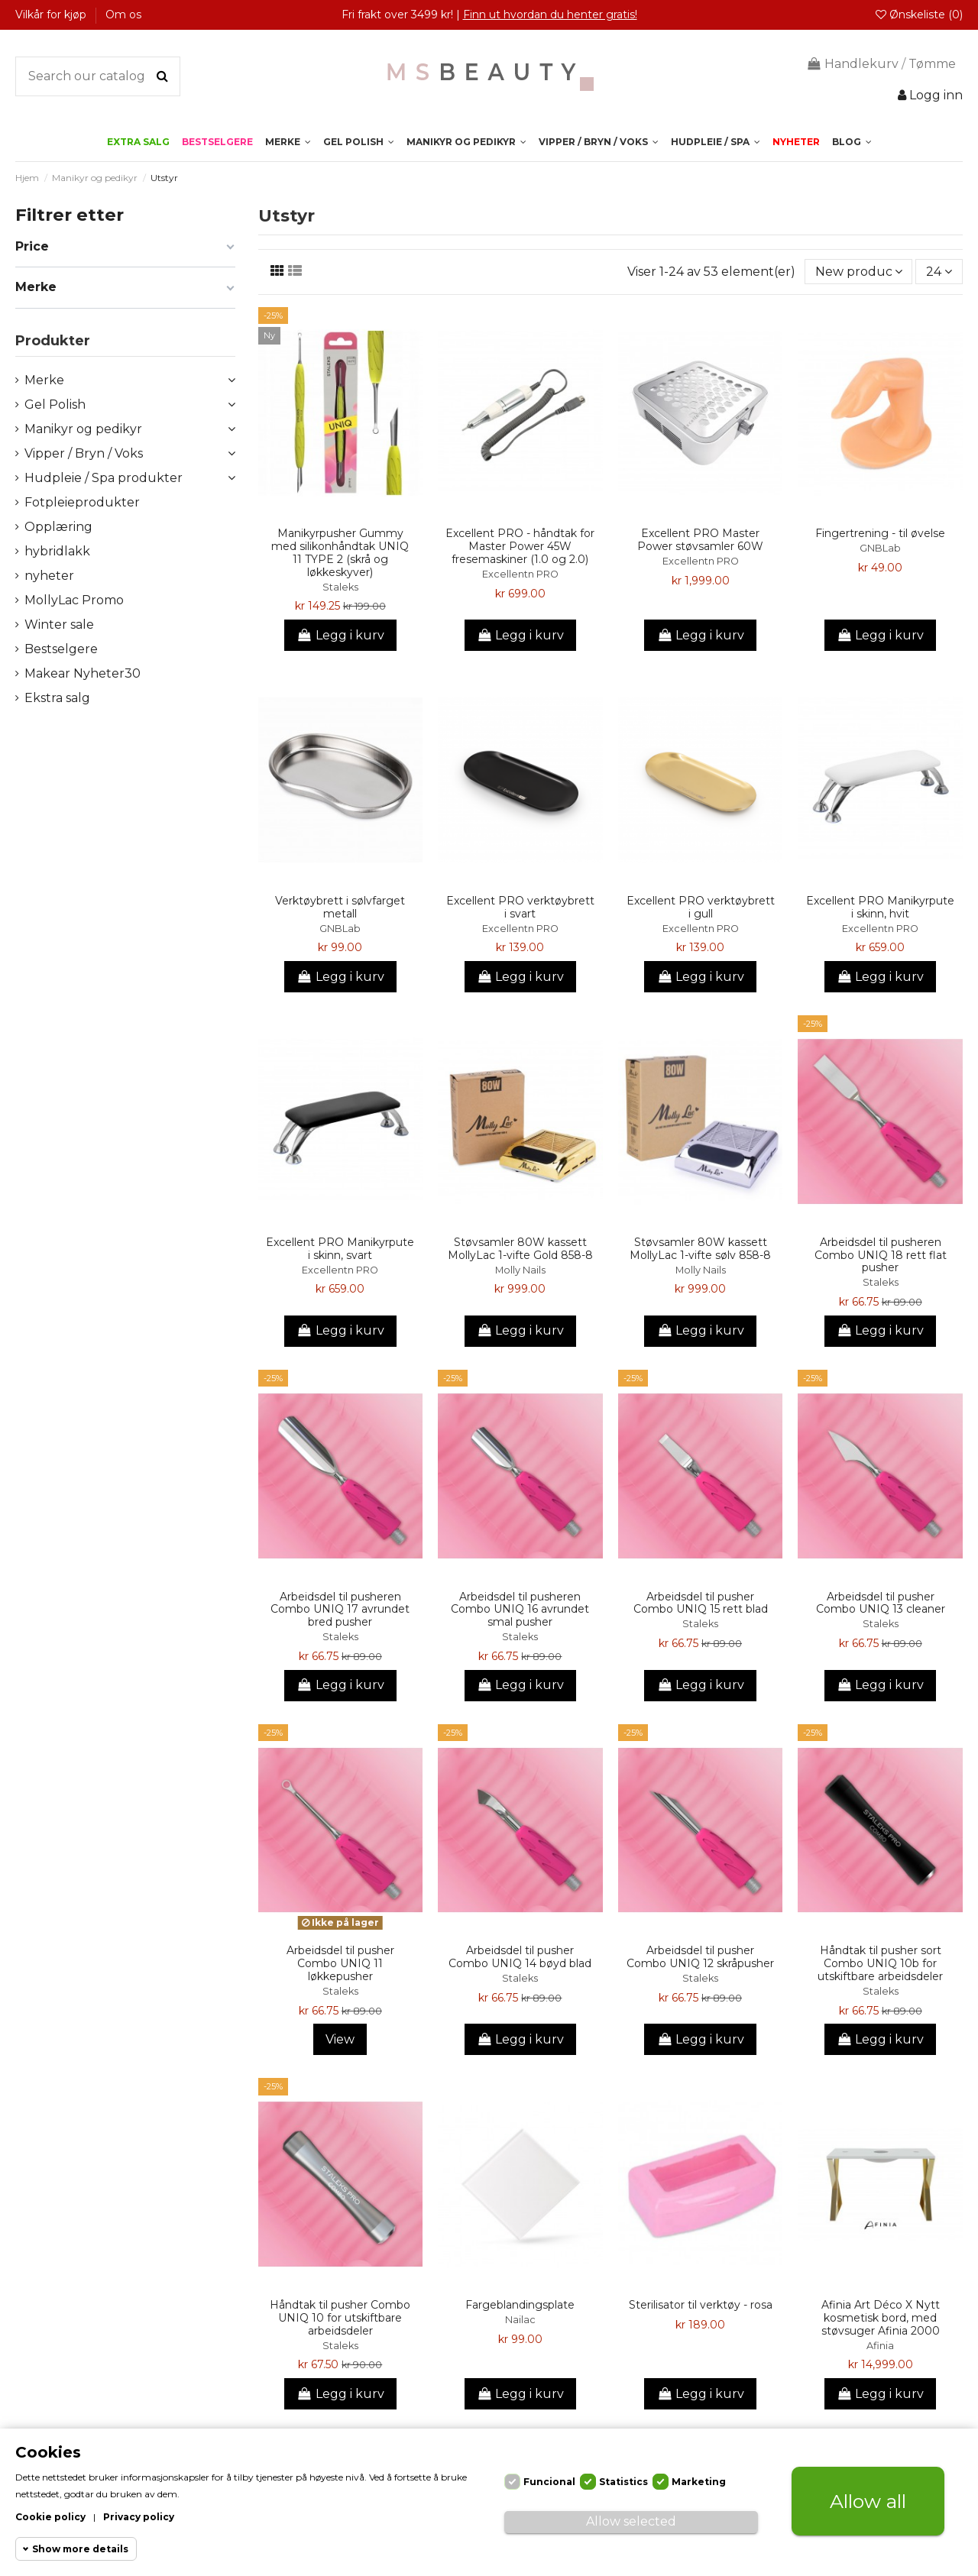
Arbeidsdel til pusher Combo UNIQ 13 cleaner (880, 1603)
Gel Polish (55, 404)
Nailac (520, 2319)
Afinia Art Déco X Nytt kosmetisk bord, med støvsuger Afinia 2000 (880, 2318)
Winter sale (59, 624)
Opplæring (58, 526)
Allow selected (631, 2521)
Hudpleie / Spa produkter (103, 478)
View (340, 2039)
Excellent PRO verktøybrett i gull (701, 907)
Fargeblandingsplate (520, 2305)
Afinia (880, 2345)
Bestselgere (61, 649)
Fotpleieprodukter (82, 502)
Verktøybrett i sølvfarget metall (340, 907)
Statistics (623, 2481)
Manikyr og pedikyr (83, 429)
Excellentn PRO (520, 574)
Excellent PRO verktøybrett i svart (520, 907)
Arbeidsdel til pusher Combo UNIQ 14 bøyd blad (520, 1956)
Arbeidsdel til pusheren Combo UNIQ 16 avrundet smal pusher (520, 1609)
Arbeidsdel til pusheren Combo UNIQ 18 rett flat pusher (880, 1255)
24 (939, 271)
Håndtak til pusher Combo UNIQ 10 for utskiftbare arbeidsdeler (340, 2318)
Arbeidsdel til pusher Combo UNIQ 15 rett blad (700, 1603)
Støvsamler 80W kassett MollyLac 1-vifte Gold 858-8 (520, 1248)
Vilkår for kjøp (52, 14)
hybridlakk (57, 551)
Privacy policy (138, 2517)
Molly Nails (520, 1270)
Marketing (699, 2481)
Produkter (52, 340)
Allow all (868, 2501)
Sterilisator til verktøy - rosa (700, 2305)
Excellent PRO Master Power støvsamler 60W (700, 539)
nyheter (49, 575)
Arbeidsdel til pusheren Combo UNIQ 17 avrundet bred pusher (340, 1609)
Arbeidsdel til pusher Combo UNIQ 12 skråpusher (700, 1956)
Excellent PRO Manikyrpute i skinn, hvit (880, 907)
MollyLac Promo (74, 600)
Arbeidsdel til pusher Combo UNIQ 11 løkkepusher (340, 1963)
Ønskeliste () (919, 14)
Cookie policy (50, 2517)
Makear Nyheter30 (82, 673)
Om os (123, 14)
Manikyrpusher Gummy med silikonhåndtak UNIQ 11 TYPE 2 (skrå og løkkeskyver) (340, 552)
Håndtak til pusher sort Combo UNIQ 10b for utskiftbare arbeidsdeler (880, 1963)
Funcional (549, 2481)
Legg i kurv (340, 635)
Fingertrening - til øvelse (880, 533)
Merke (44, 380)
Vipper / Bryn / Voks (83, 453)
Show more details (80, 2549)
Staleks (340, 587)
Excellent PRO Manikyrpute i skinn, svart (340, 1248)
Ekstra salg (57, 698)
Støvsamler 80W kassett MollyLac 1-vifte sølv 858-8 (700, 1248)
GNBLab (880, 548)
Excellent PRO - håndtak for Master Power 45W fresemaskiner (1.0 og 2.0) (519, 546)
